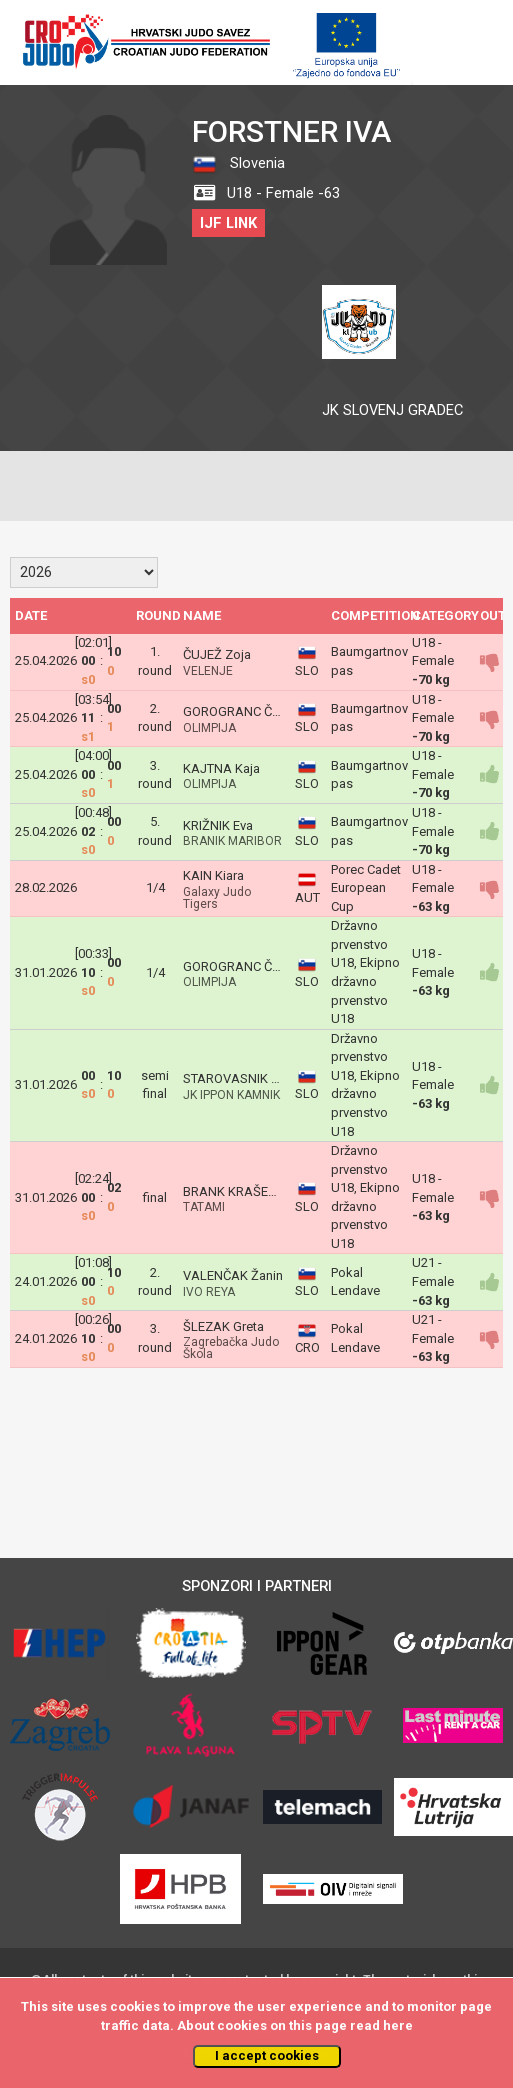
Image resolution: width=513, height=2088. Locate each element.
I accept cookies (267, 2055)
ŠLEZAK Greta (223, 1326)
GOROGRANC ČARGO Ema (259, 711)
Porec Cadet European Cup (366, 888)
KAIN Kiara (213, 875)
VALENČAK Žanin (233, 1275)
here (398, 2025)
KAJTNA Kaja (221, 768)
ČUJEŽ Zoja (217, 654)
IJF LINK (228, 223)
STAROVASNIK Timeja (246, 1078)
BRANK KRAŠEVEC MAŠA (257, 1191)
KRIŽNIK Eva (218, 825)
